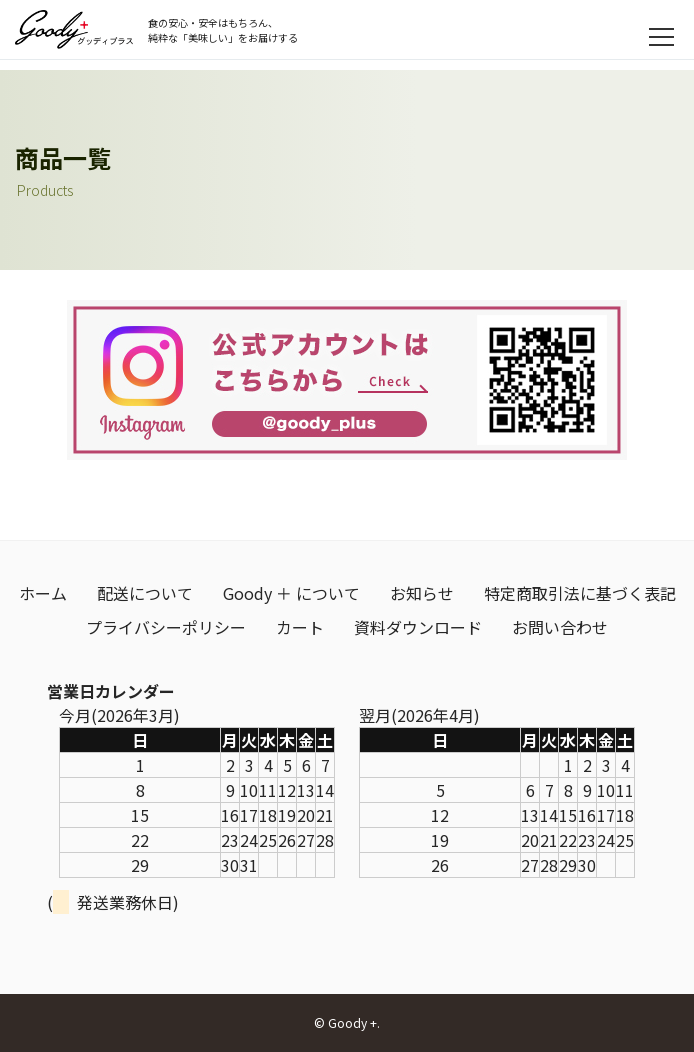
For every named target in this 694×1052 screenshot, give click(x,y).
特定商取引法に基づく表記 (580, 593)
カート (300, 627)
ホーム (43, 593)
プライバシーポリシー (166, 627)
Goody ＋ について (291, 593)
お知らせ (422, 593)
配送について (145, 593)
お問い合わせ (560, 627)
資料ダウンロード (418, 627)
